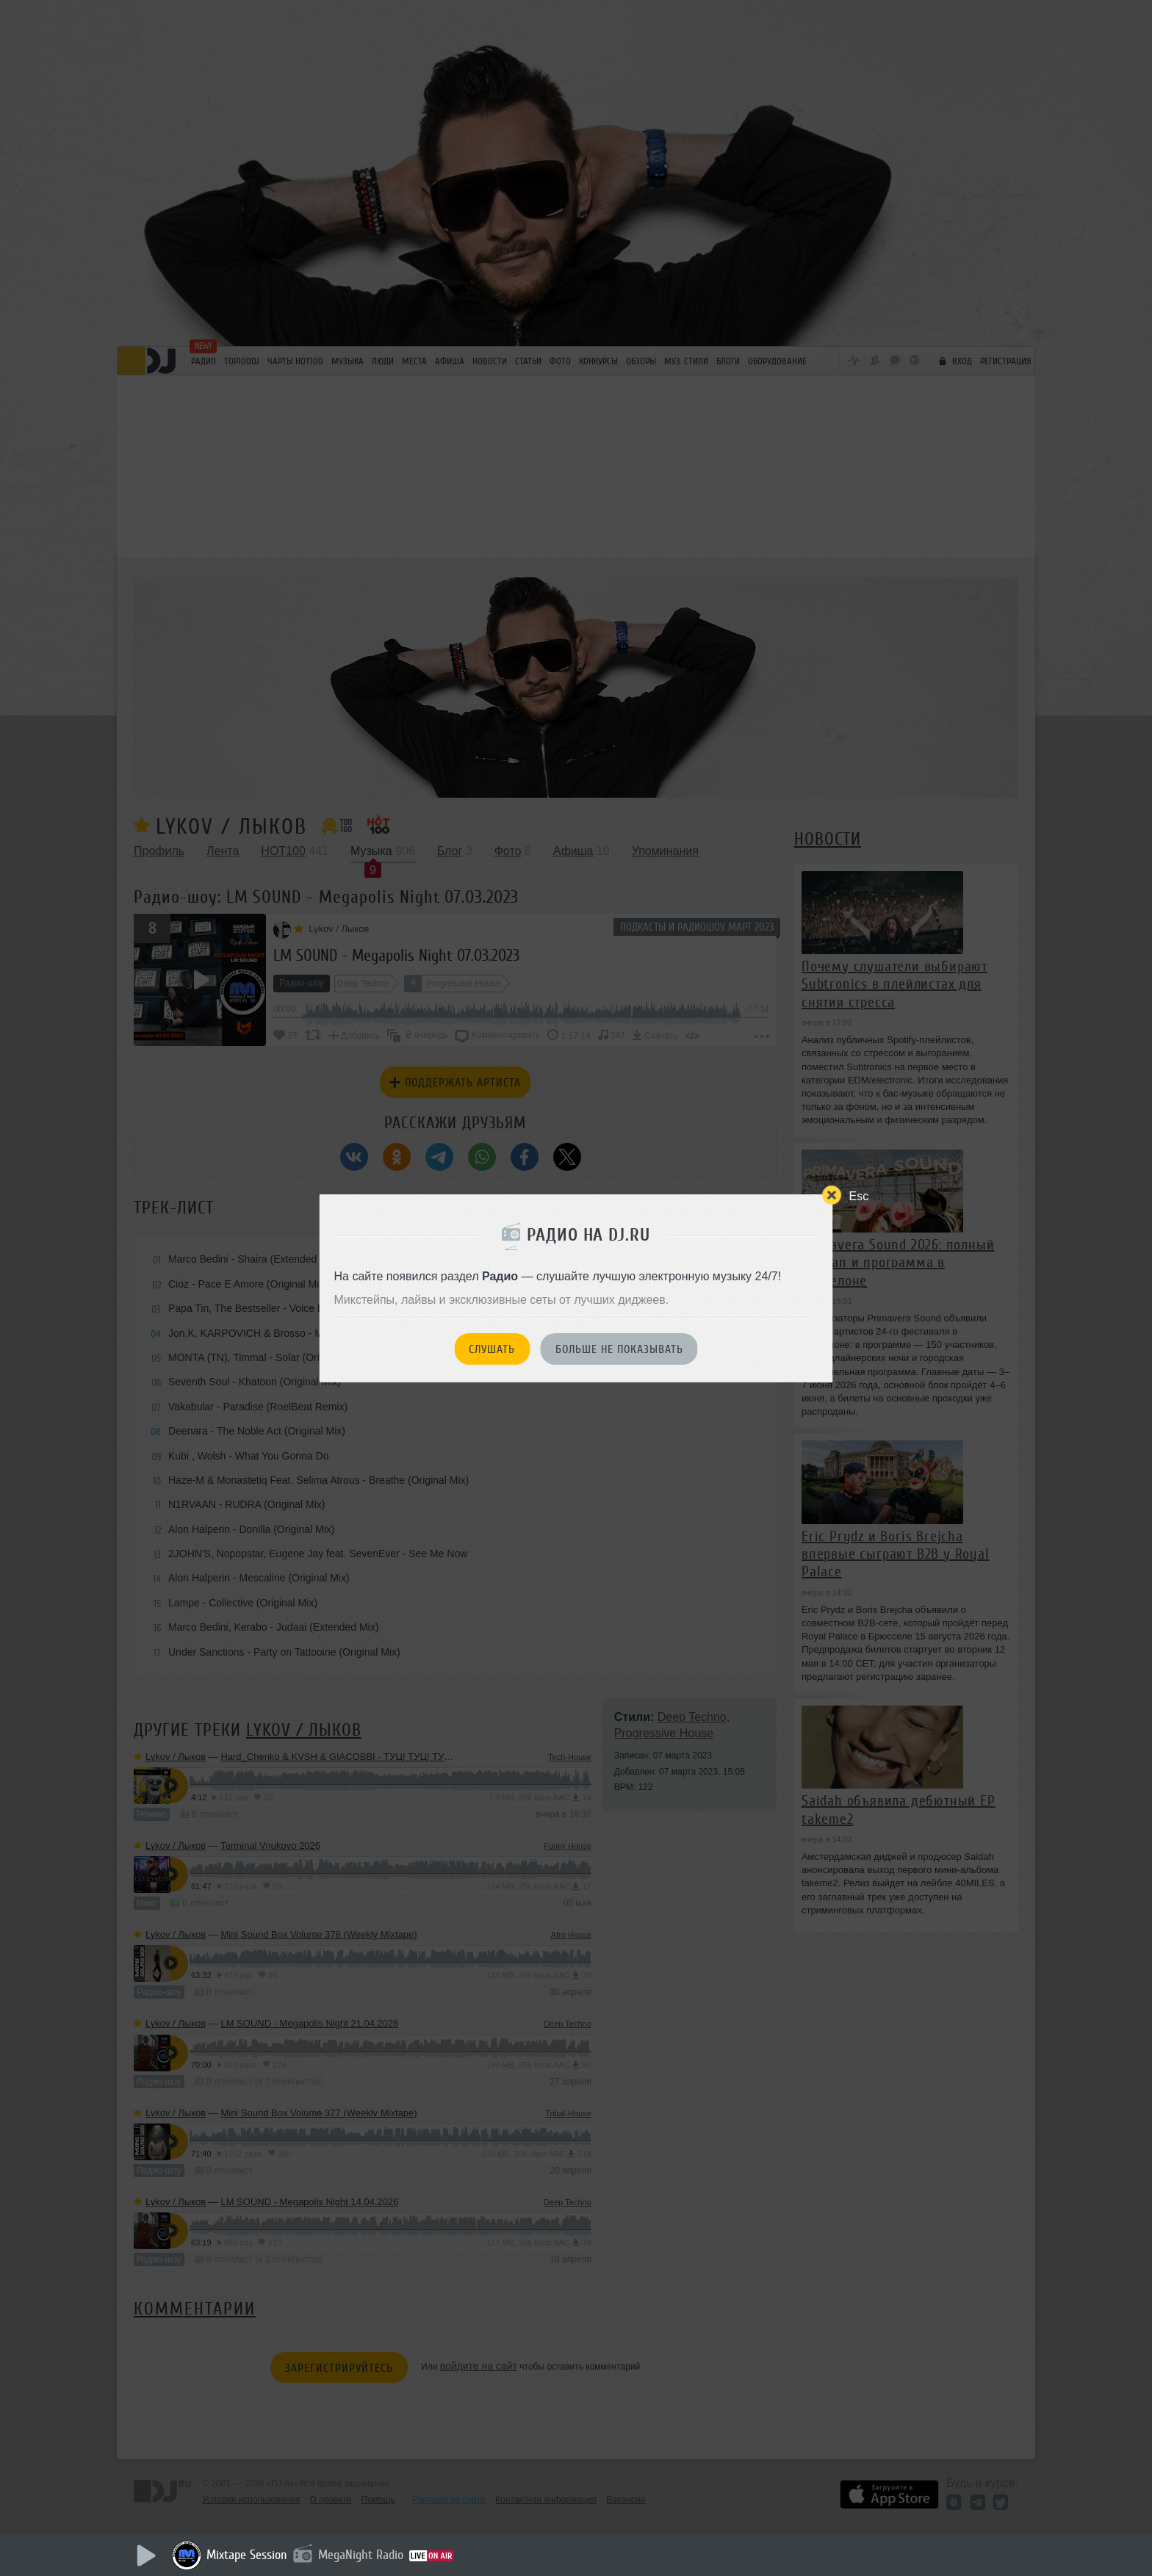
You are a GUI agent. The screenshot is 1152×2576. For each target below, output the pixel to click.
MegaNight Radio (360, 2554)
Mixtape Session (246, 2554)
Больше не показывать (619, 1349)
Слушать (492, 1349)
